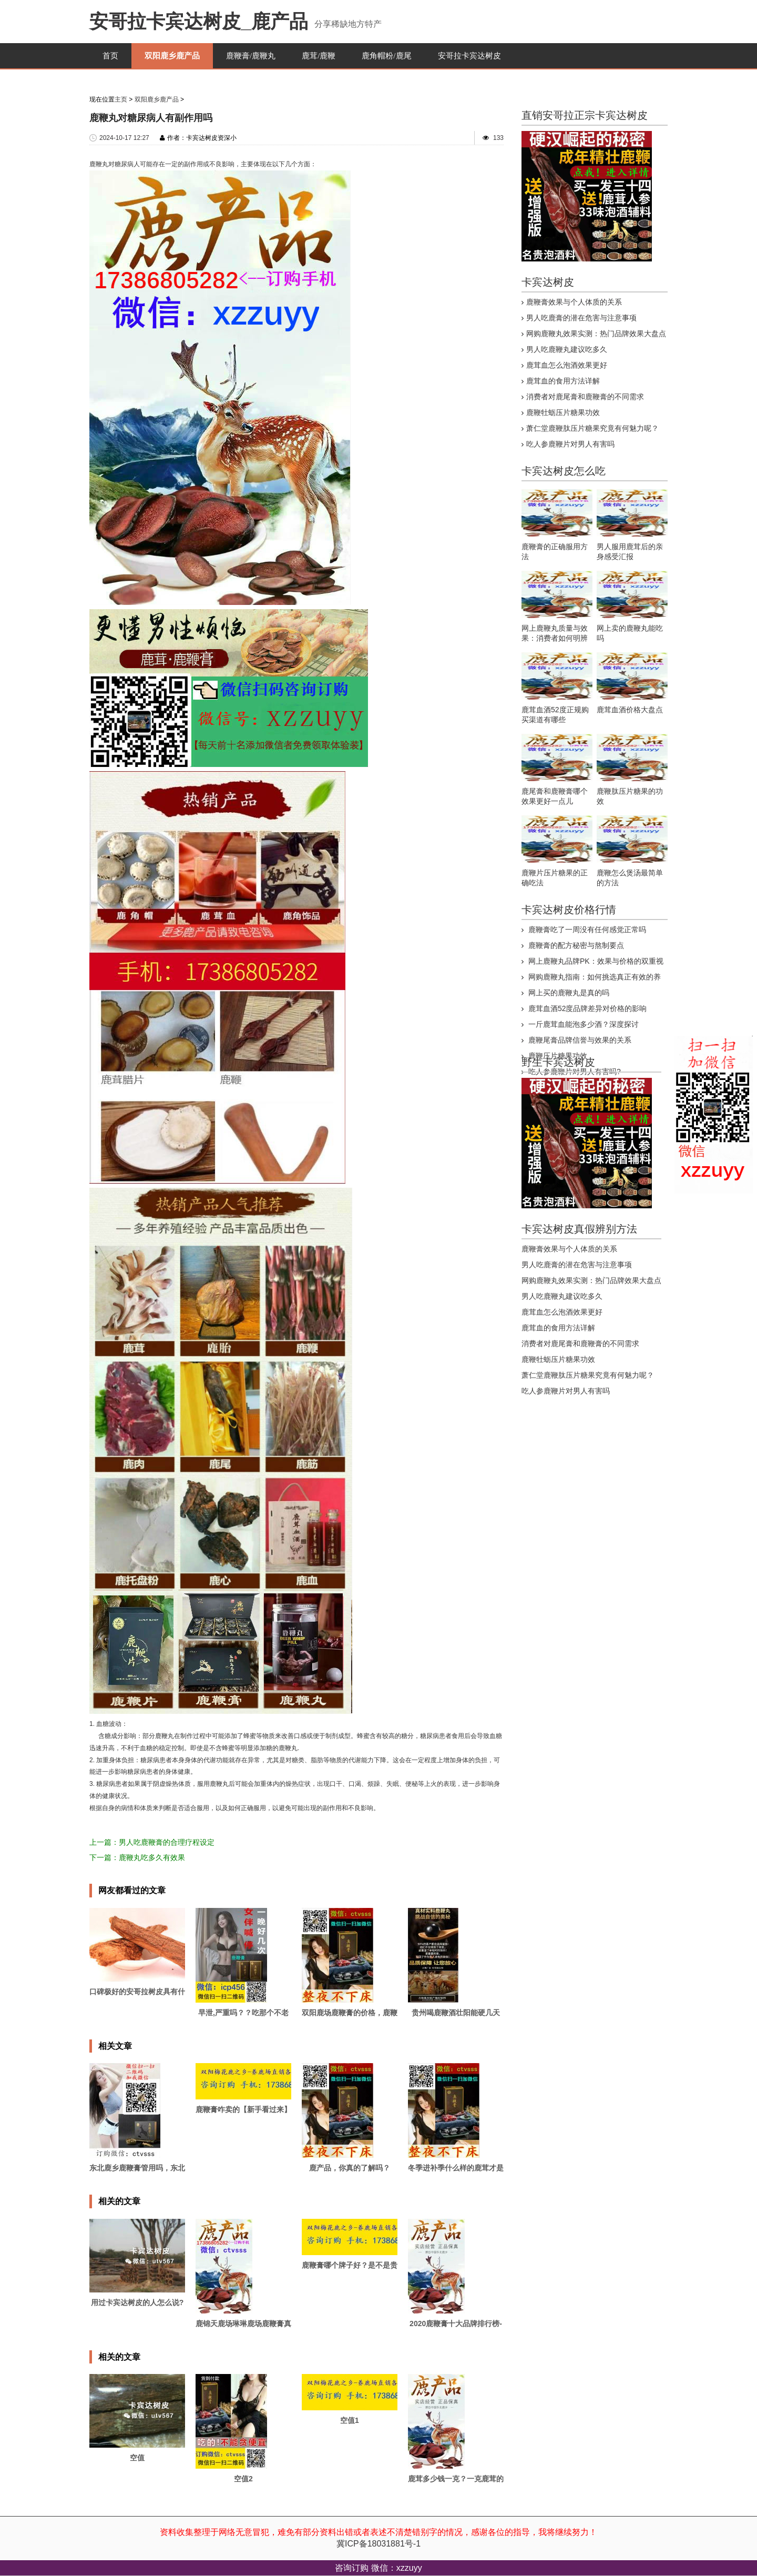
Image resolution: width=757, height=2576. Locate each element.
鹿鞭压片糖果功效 (556, 1056)
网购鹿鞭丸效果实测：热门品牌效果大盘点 (596, 333)
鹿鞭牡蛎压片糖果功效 (563, 412)
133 (498, 138)
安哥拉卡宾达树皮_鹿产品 (198, 21)
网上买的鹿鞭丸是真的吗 (567, 992)
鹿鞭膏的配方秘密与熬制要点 (575, 945)
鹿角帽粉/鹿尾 (386, 56)
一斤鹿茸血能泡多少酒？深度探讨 (582, 1024)
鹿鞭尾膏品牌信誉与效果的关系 (578, 1040)
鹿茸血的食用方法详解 (563, 381)
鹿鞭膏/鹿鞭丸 (250, 56)
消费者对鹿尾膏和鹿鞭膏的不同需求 (585, 396)
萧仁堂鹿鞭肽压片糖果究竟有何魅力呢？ (592, 428)
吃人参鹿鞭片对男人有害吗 (570, 444)
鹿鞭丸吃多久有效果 (152, 1857)
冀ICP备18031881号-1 (378, 2543)
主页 (121, 99)
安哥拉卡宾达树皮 (469, 56)
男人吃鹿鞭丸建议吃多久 (566, 349)
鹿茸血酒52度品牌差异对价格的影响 (586, 1008)
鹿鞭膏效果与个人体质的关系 (574, 302)
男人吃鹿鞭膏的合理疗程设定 (166, 1842)
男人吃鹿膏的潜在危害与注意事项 (581, 318)
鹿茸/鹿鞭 (318, 56)
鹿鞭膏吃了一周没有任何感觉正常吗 (586, 929)
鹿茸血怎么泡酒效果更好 (566, 365)
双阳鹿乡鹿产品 (172, 56)
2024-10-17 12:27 (124, 138)
